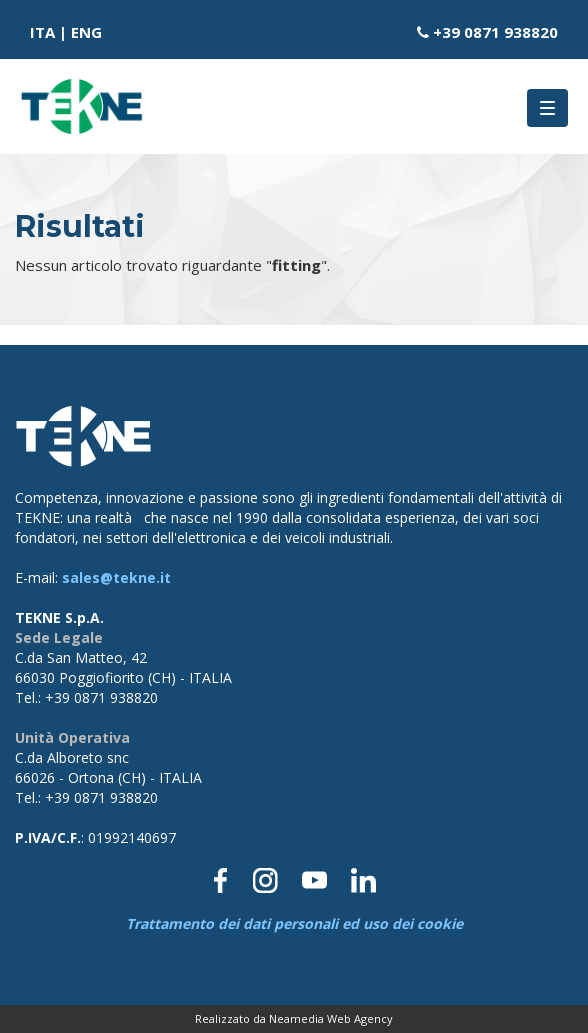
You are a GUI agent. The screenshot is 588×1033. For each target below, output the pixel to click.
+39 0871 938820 (495, 32)
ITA (42, 32)
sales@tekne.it (116, 577)
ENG (86, 32)
